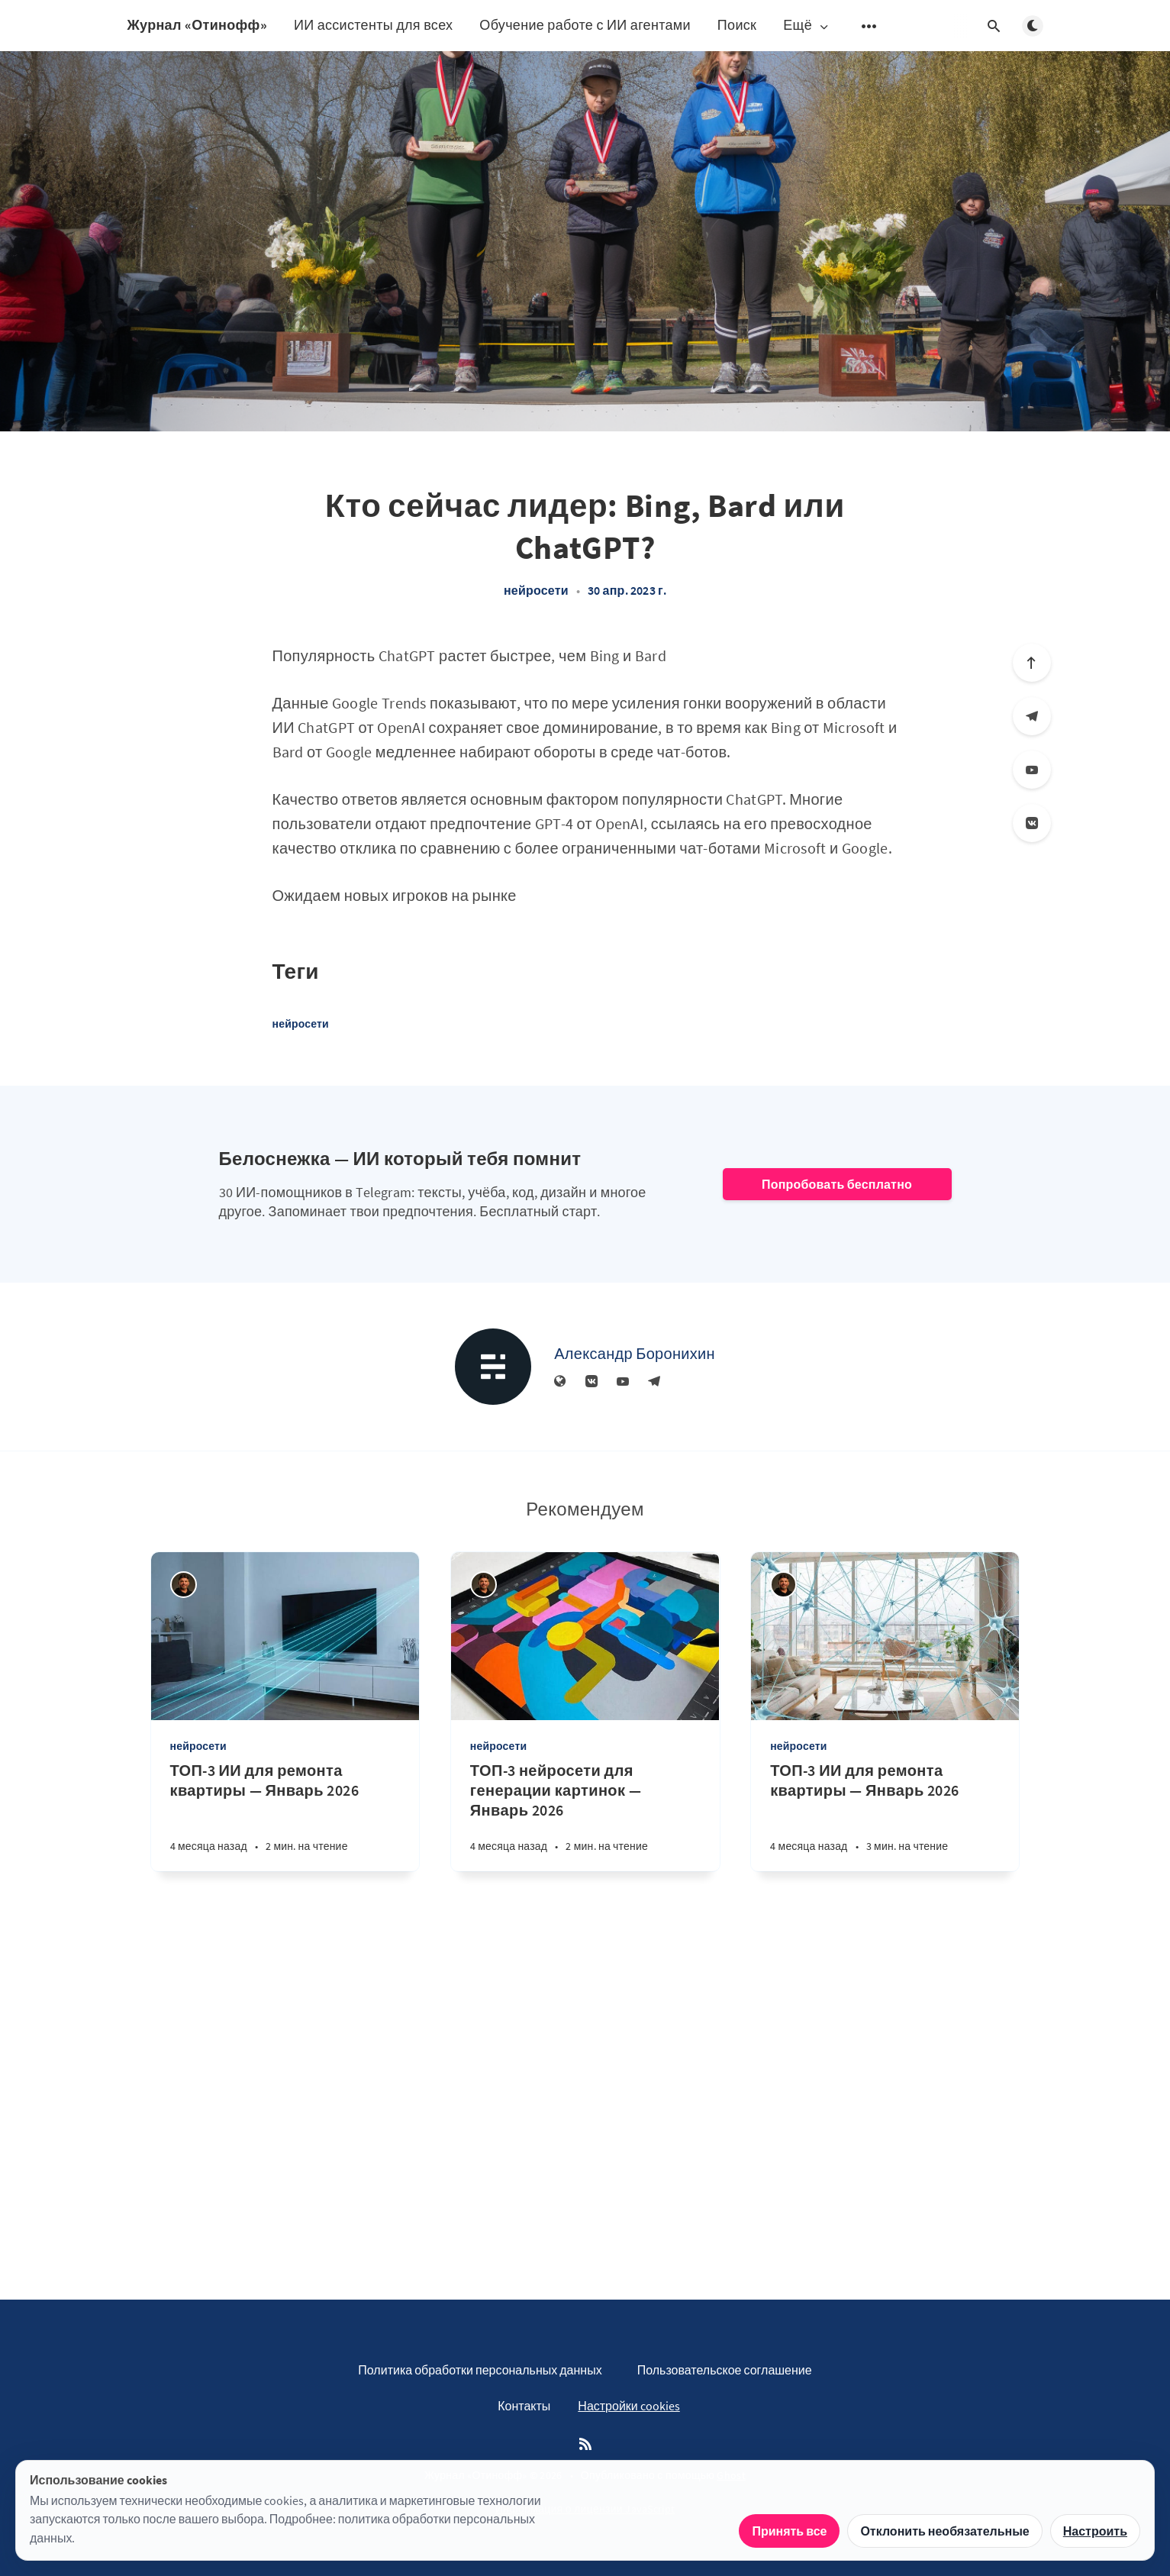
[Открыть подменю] (869, 26)
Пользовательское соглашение (724, 2369)
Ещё (806, 26)
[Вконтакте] (1032, 823)
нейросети (536, 590)
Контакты (524, 2405)
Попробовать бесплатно (837, 1184)
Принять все (789, 2531)
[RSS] (585, 2445)
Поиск (736, 25)
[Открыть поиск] (994, 26)
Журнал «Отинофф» (197, 25)
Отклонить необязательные (944, 2531)
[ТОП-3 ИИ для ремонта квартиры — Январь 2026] (285, 1816)
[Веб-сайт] (560, 1382)
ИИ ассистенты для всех (373, 25)
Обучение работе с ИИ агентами (585, 25)
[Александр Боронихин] (493, 1366)
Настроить (1095, 2531)
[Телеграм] (1032, 716)
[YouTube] (1032, 770)
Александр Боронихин (634, 1353)
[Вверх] (1032, 663)
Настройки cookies (628, 2406)
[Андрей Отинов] (183, 1584)
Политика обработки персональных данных (479, 2369)
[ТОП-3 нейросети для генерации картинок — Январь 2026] (585, 1816)
